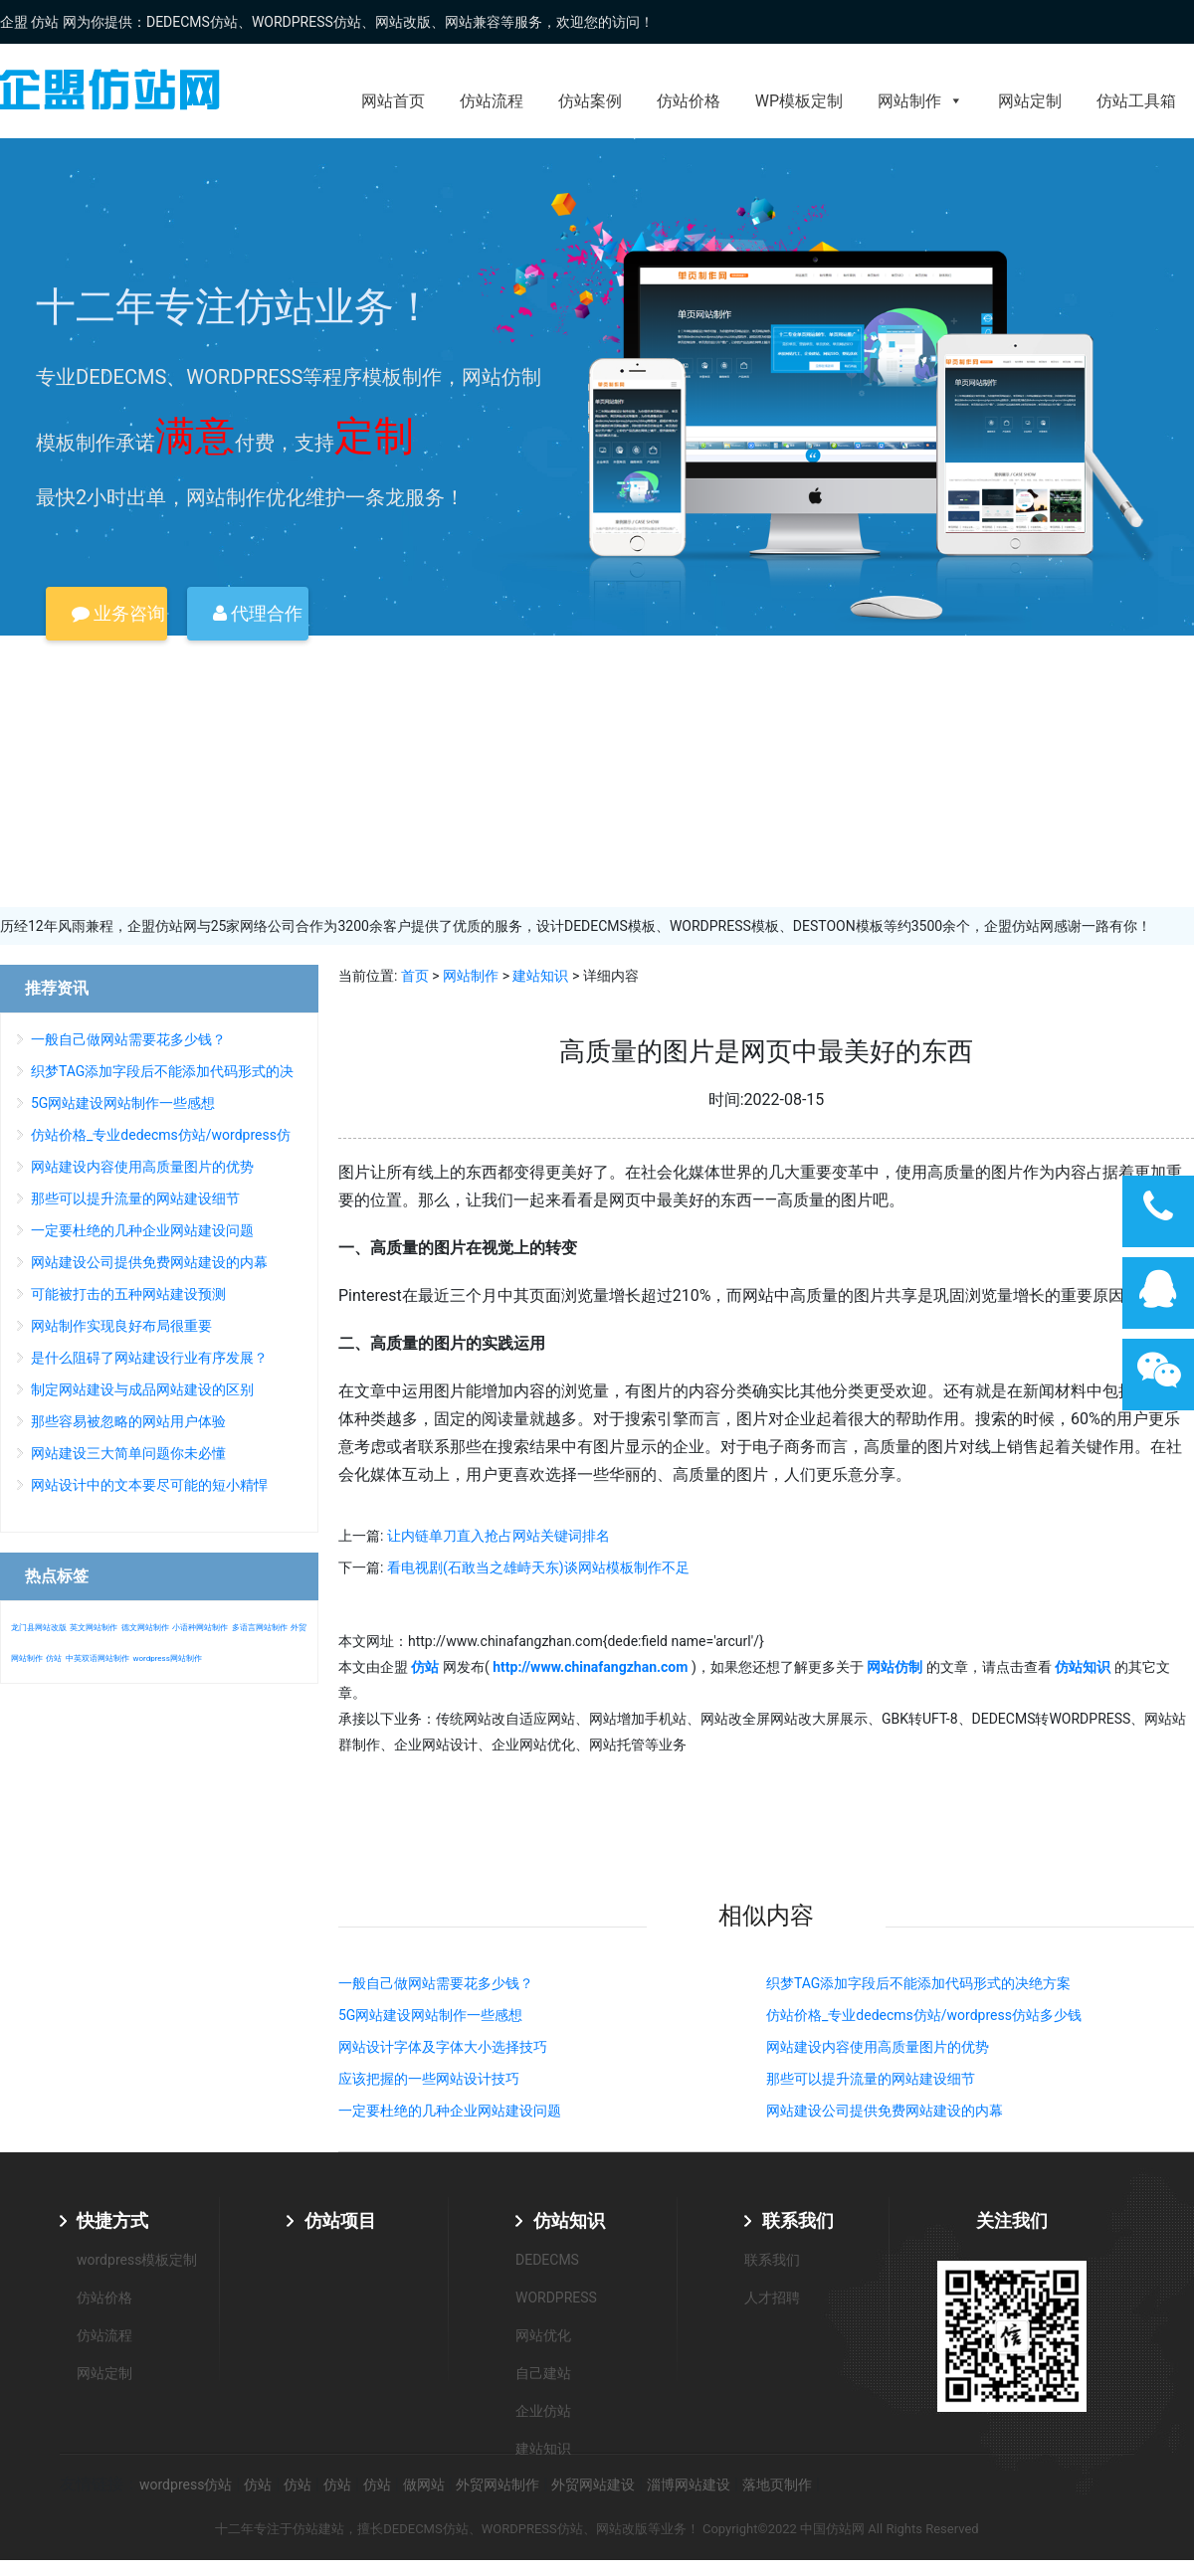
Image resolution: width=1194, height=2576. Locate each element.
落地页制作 (777, 2484)
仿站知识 (569, 2220)
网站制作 (920, 101)
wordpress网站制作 (166, 1658)
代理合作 (257, 613)
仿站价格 (688, 101)
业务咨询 (118, 613)
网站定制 (1030, 101)
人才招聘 (772, 2297)
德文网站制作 (145, 1627)
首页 (415, 976)
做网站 (424, 2484)
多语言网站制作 (260, 1627)
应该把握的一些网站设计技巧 (428, 2079)
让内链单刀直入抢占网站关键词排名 (498, 1536)
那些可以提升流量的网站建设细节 (870, 2079)
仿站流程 (491, 101)
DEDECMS (547, 2260)
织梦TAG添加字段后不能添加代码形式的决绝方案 (918, 1983)
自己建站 (543, 2373)
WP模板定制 (799, 101)
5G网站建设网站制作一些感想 (430, 2015)
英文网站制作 (93, 1627)
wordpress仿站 (185, 2484)
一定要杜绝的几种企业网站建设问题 (449, 2110)
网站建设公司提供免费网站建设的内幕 (884, 2110)
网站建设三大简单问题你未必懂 (128, 1453)
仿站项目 (340, 2220)
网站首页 (393, 101)
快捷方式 (112, 2220)
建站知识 (540, 976)
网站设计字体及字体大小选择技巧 (442, 2047)
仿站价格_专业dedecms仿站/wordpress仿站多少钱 (924, 2015)
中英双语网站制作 (97, 1658)
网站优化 (543, 2335)
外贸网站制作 (497, 2484)
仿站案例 (590, 101)
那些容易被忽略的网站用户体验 (128, 1421)
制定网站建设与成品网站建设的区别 (142, 1389)
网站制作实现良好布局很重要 (121, 1326)
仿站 (54, 1658)
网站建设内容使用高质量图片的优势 (877, 2047)
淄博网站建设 (688, 2484)
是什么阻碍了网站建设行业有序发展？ (149, 1358)
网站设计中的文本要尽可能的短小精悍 (149, 1485)
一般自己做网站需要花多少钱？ (435, 1983)
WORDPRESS (556, 2297)
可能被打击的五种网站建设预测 (128, 1294)
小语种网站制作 (200, 1627)
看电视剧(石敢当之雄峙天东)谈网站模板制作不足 (538, 1567)
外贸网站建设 (593, 2484)
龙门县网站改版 (39, 1627)
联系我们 (798, 2220)
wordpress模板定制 (137, 2260)
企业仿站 (543, 2411)
